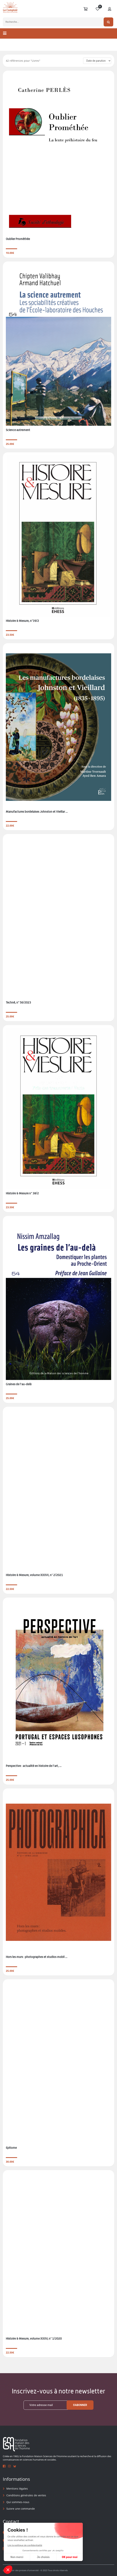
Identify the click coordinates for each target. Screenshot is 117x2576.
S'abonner (80, 2405)
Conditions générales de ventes (26, 2495)
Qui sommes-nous (17, 2502)
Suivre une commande (20, 2509)
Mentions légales (17, 2489)
